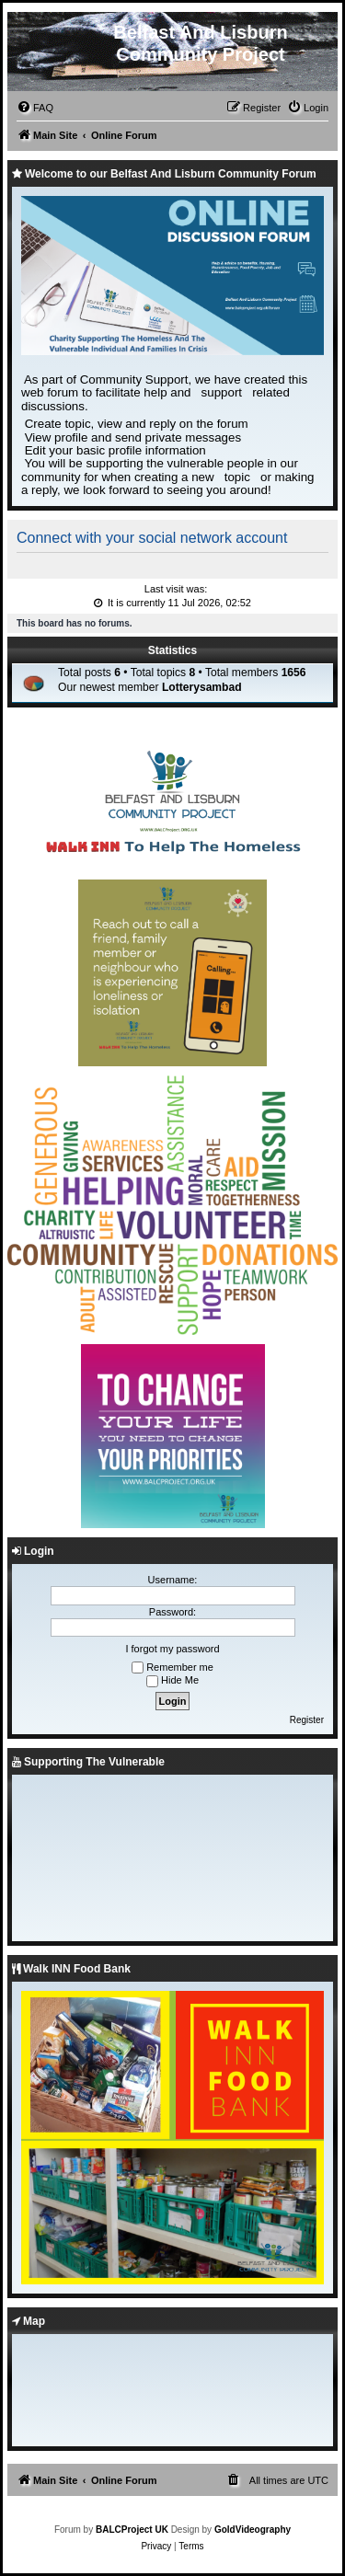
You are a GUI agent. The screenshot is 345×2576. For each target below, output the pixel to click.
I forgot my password (172, 1648)
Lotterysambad (202, 687)
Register (307, 1720)
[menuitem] (35, 108)
